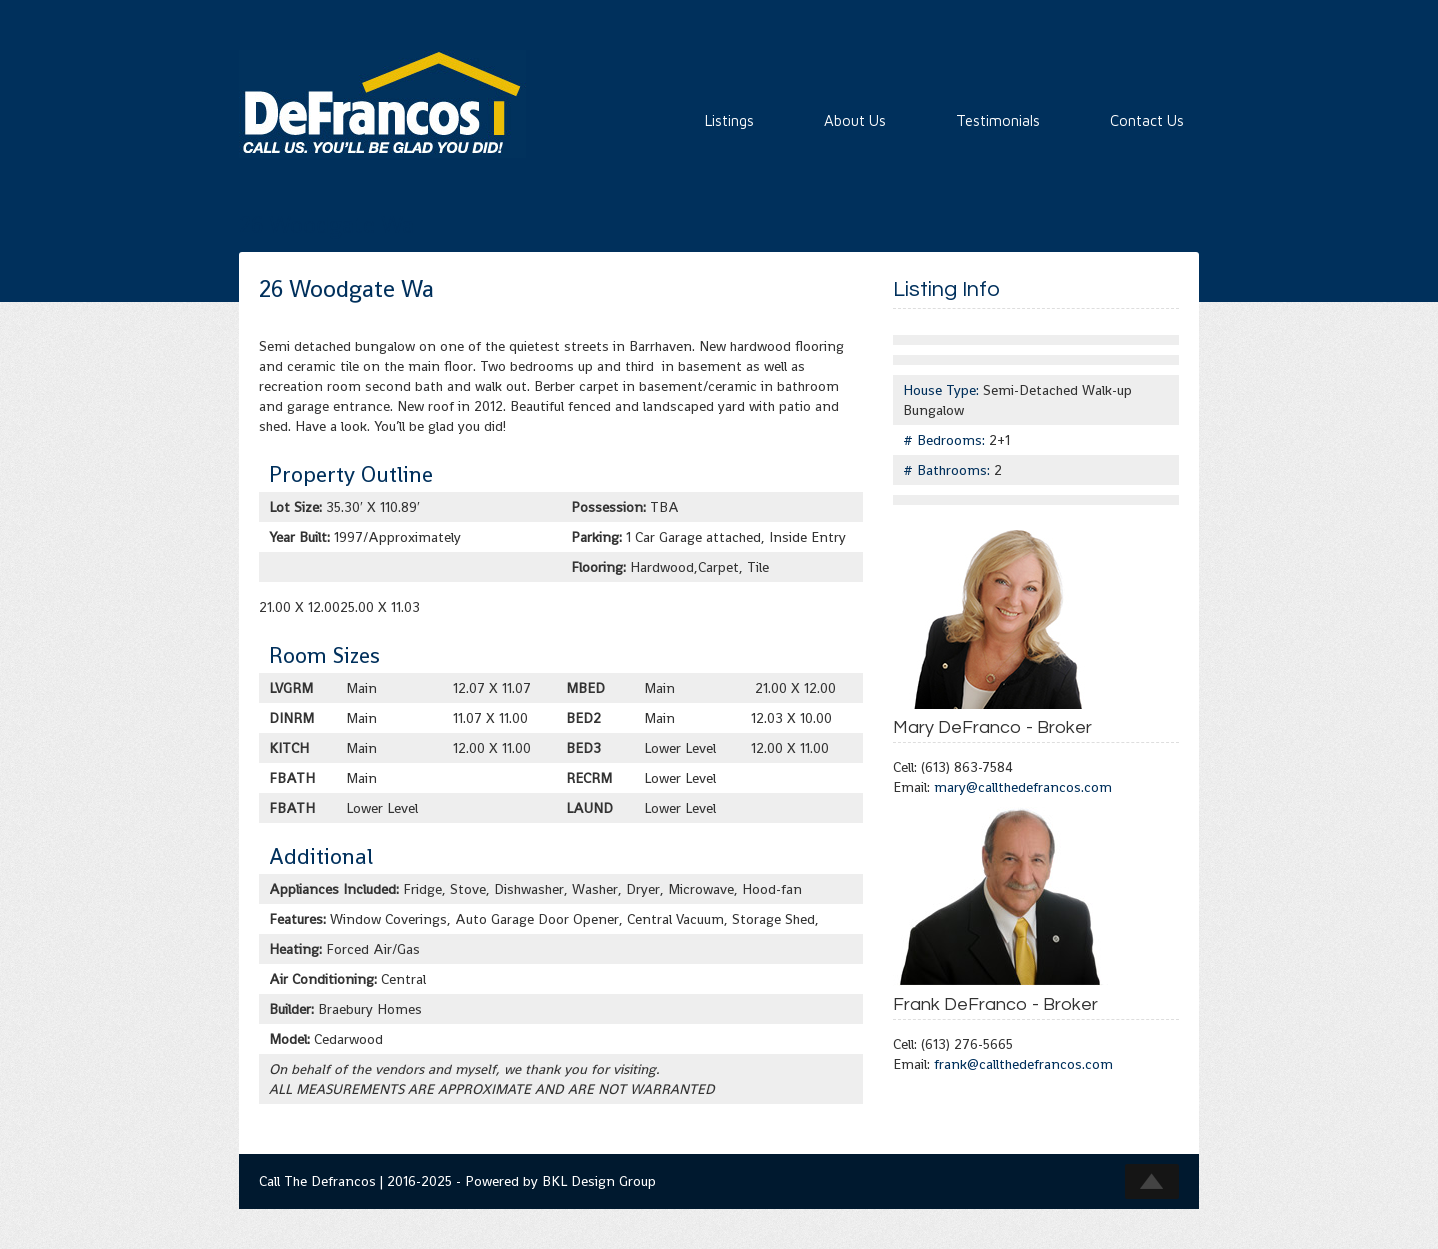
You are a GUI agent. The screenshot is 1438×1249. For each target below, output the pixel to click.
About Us (855, 120)
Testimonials (998, 120)
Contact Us (1147, 120)
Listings (729, 120)
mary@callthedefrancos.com (1023, 787)
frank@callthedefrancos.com (1023, 1064)
